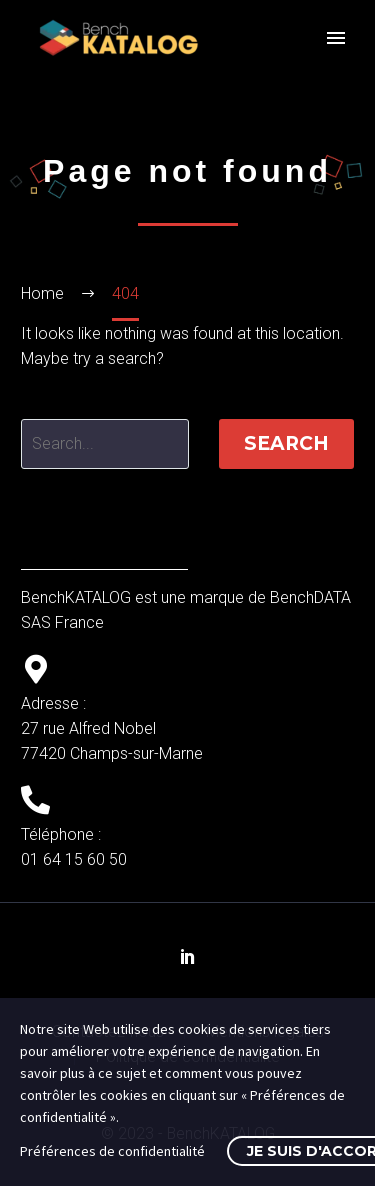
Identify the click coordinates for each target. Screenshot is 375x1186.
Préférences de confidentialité (112, 1151)
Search (286, 443)
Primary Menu (336, 38)
